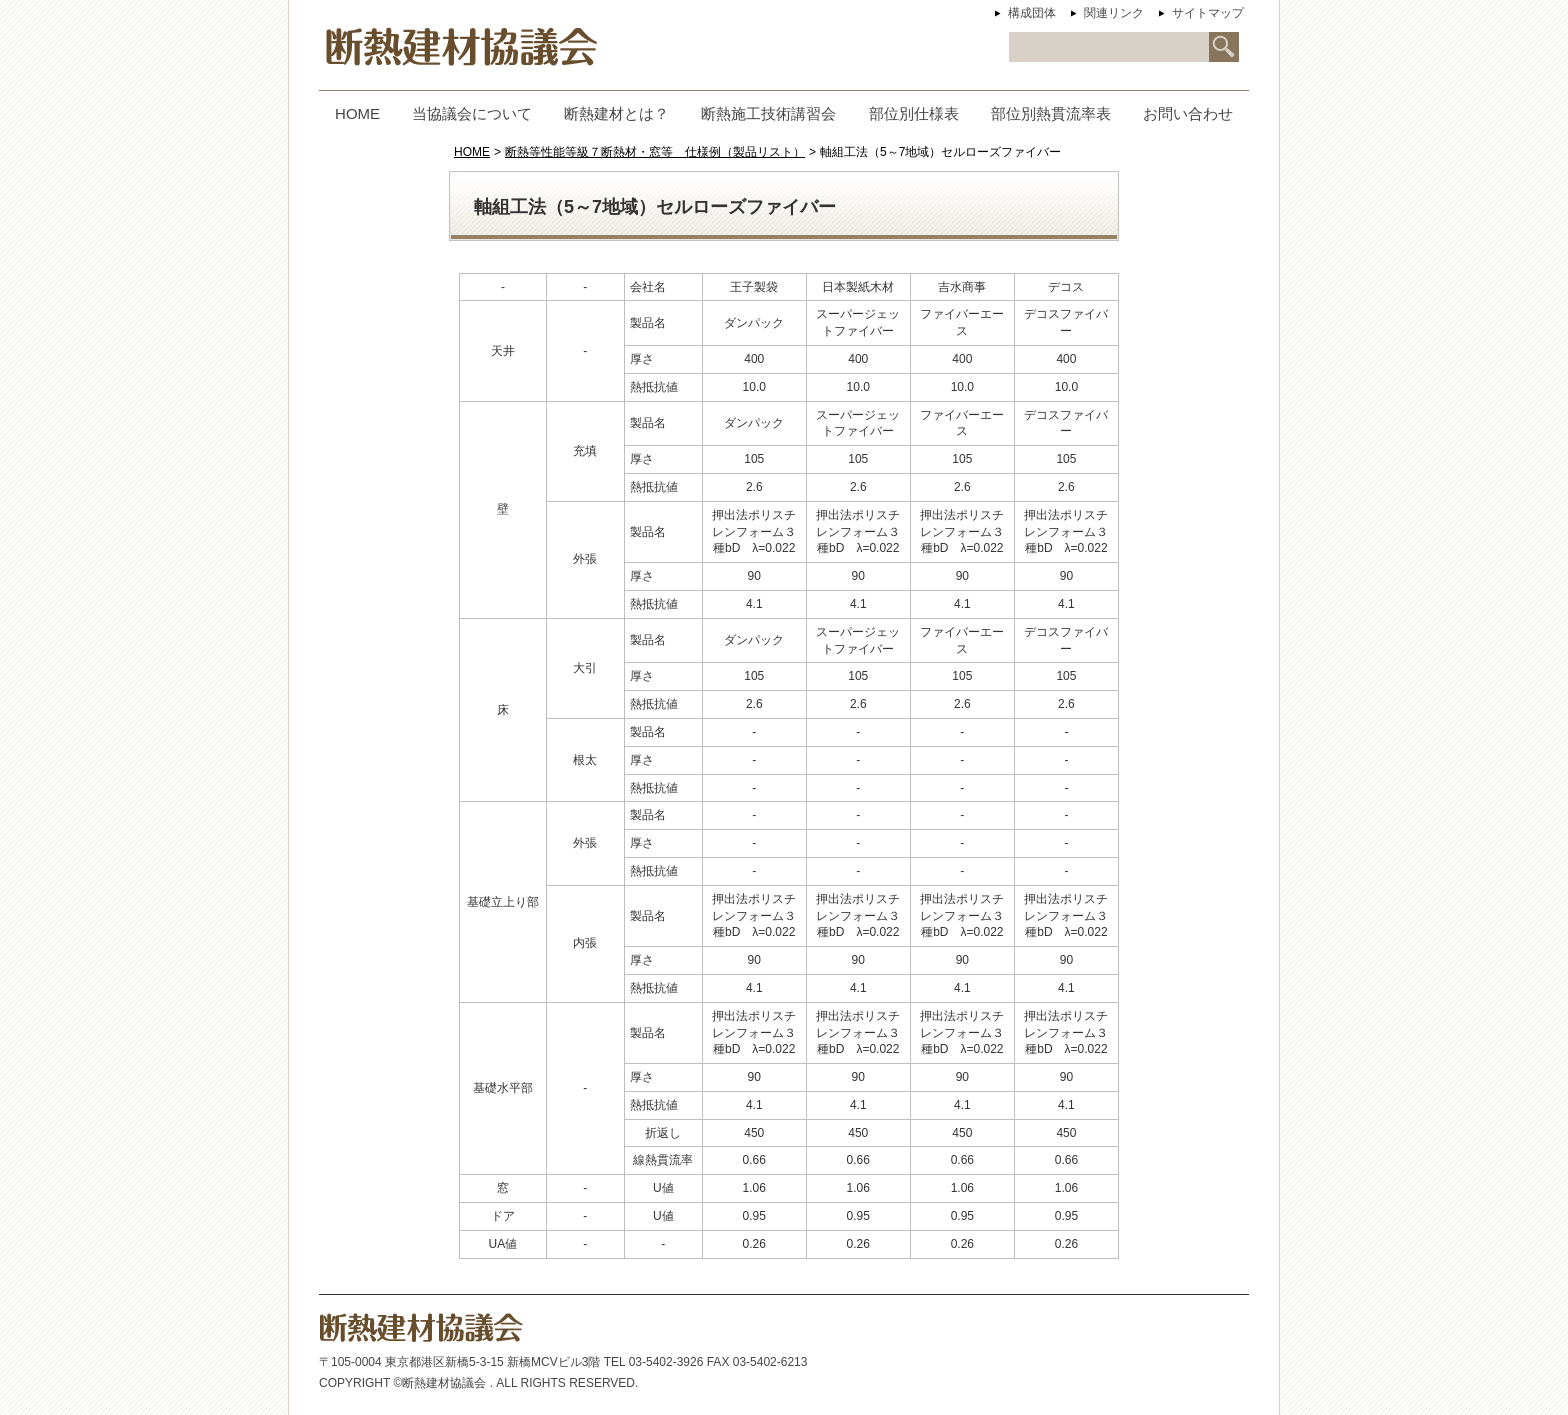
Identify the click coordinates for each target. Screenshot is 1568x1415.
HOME (472, 152)
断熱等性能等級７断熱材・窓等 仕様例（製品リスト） (655, 152)
